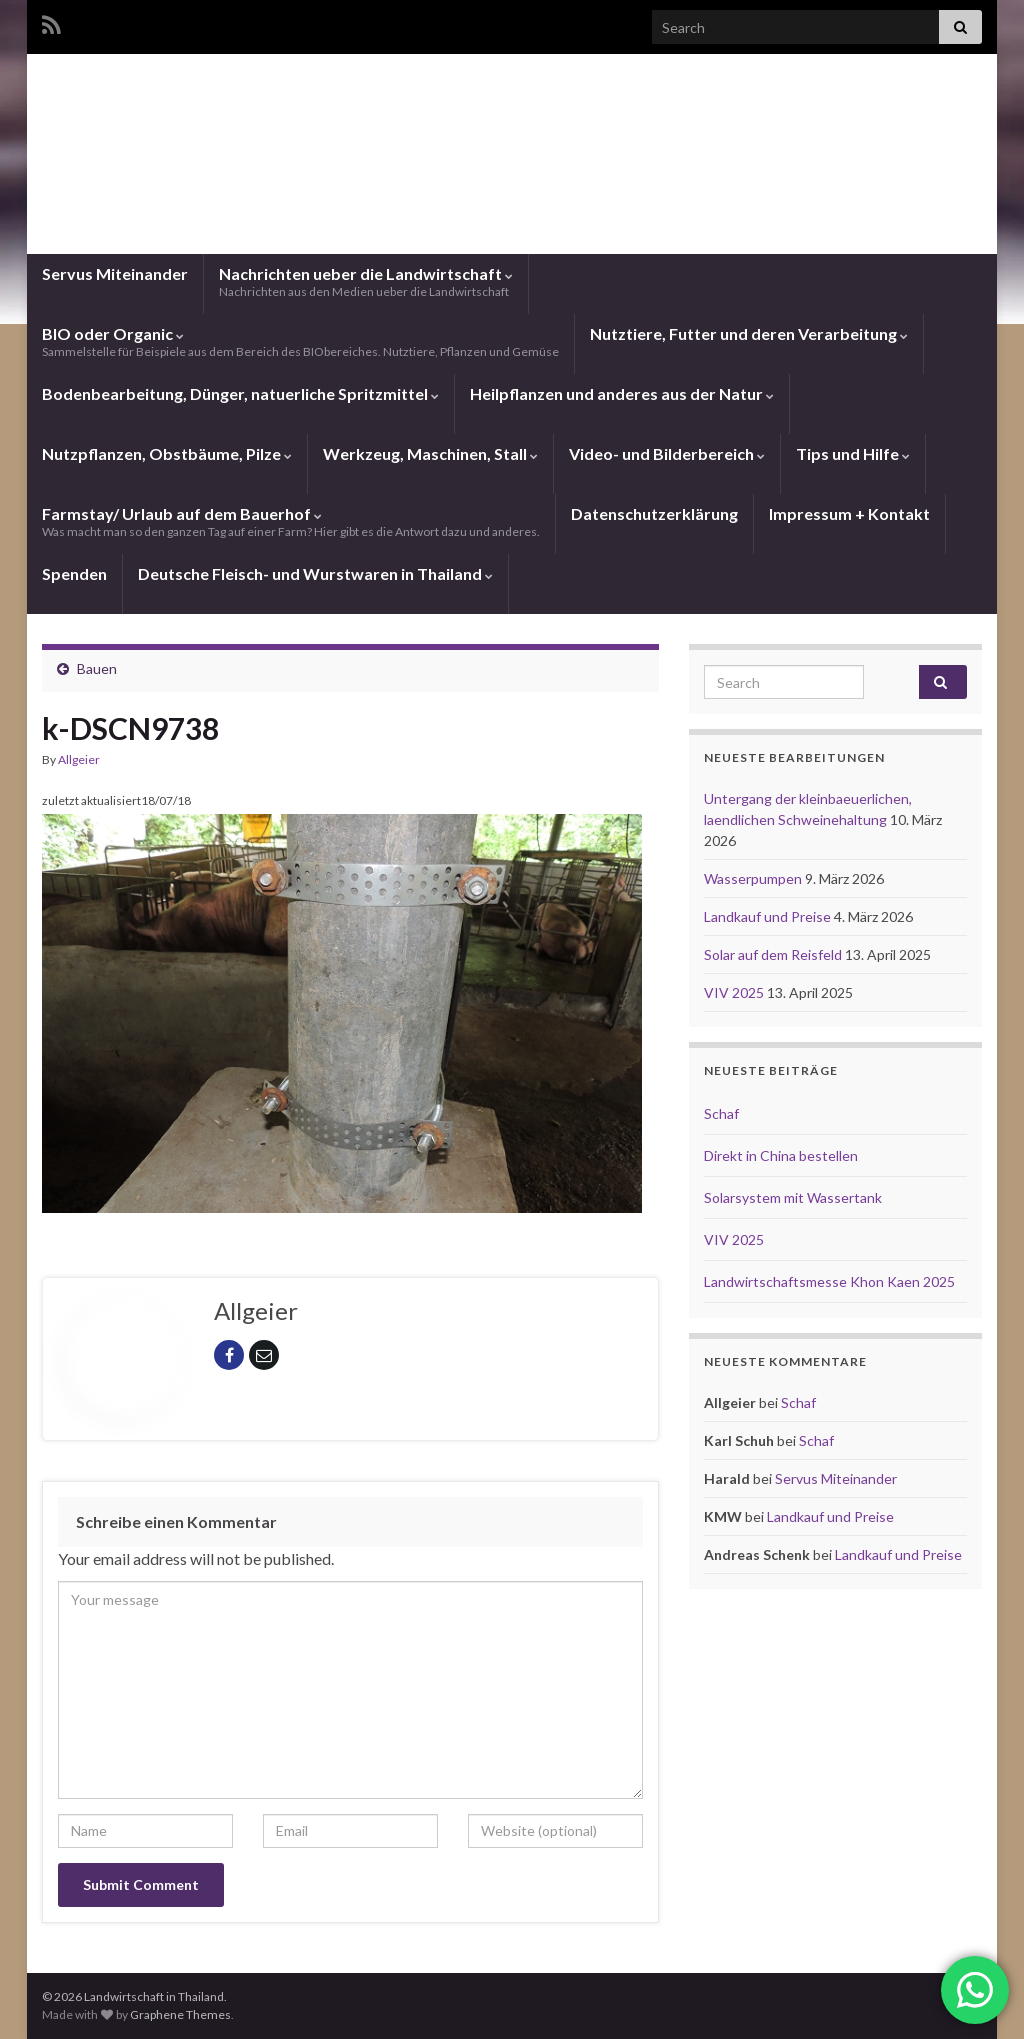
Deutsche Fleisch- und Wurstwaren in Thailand (315, 573)
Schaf (721, 1113)
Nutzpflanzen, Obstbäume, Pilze (167, 453)
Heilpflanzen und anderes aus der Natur (622, 393)
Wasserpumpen (754, 878)
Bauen (97, 668)
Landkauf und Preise (769, 916)
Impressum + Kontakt (849, 513)
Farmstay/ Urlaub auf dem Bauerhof (291, 521)
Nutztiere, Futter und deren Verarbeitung (749, 333)
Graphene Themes (180, 2014)
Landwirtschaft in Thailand (512, 173)
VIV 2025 (735, 992)
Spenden (74, 573)
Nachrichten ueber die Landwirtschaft (366, 281)
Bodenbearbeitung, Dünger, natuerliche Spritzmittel (240, 393)
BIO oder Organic (300, 341)
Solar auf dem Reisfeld (774, 954)
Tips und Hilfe (853, 453)
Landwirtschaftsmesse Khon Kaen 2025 (829, 1281)
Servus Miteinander (115, 273)
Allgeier (79, 759)
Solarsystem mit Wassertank (793, 1197)
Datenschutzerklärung (654, 513)
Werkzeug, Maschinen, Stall (430, 453)
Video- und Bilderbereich (667, 453)
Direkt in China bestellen (781, 1155)
